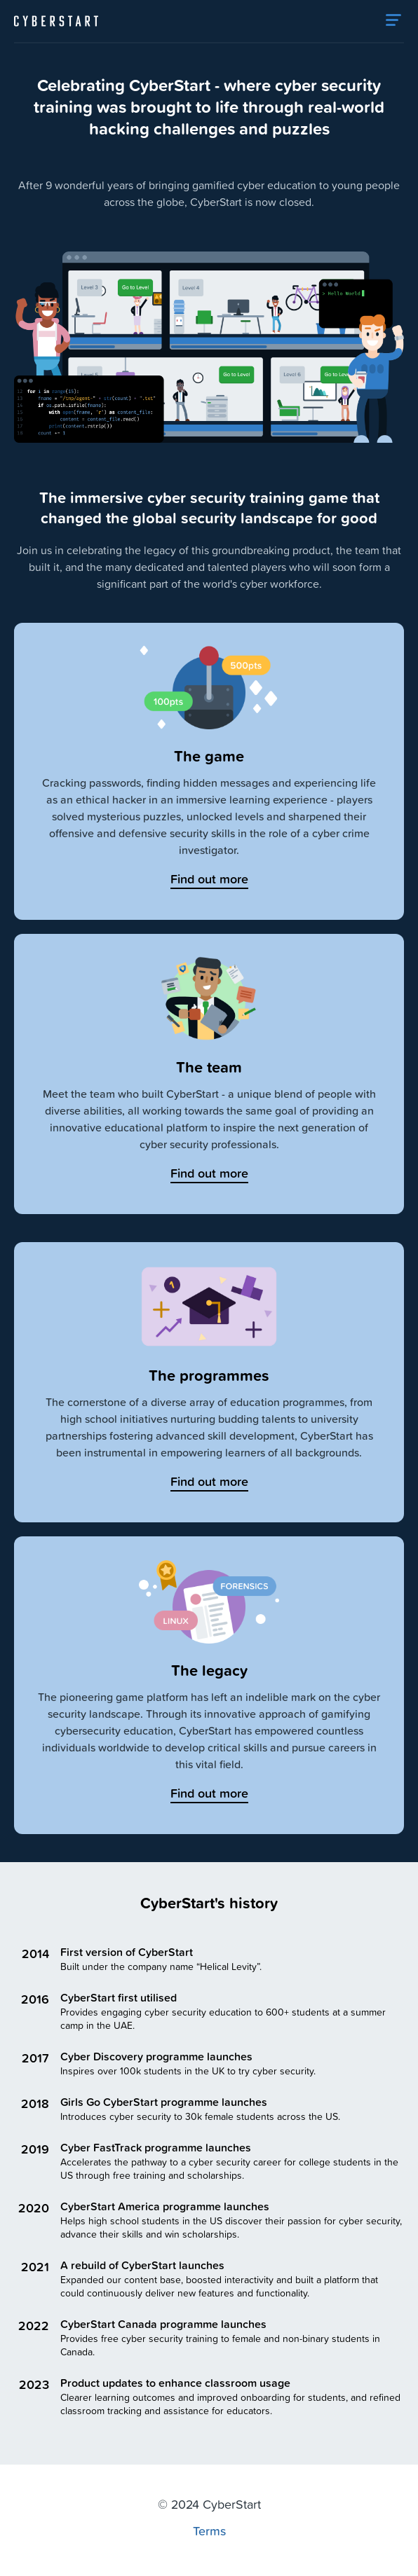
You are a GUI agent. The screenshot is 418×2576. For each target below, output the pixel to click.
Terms (209, 2530)
